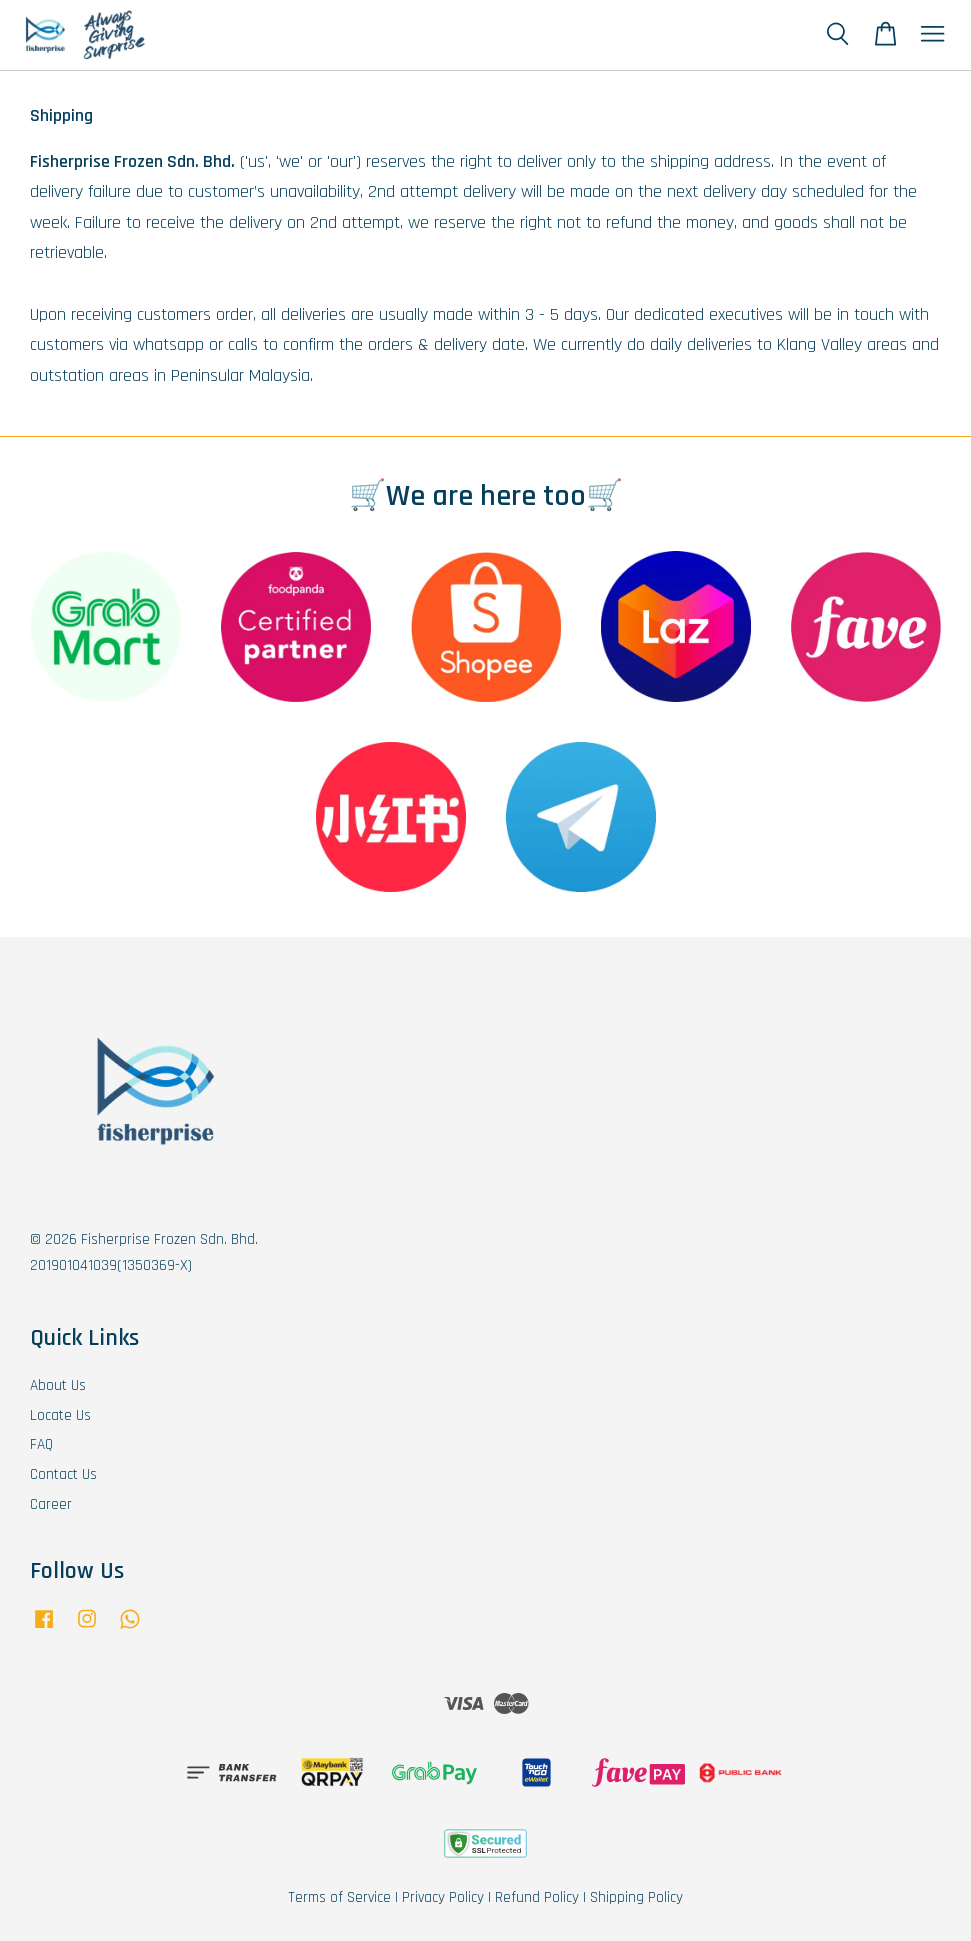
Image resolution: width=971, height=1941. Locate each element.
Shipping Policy (636, 1897)
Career (51, 1504)
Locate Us (60, 1415)
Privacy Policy (443, 1897)
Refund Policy (537, 1897)
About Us (58, 1385)
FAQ (41, 1444)
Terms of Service (339, 1897)
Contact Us (63, 1474)
